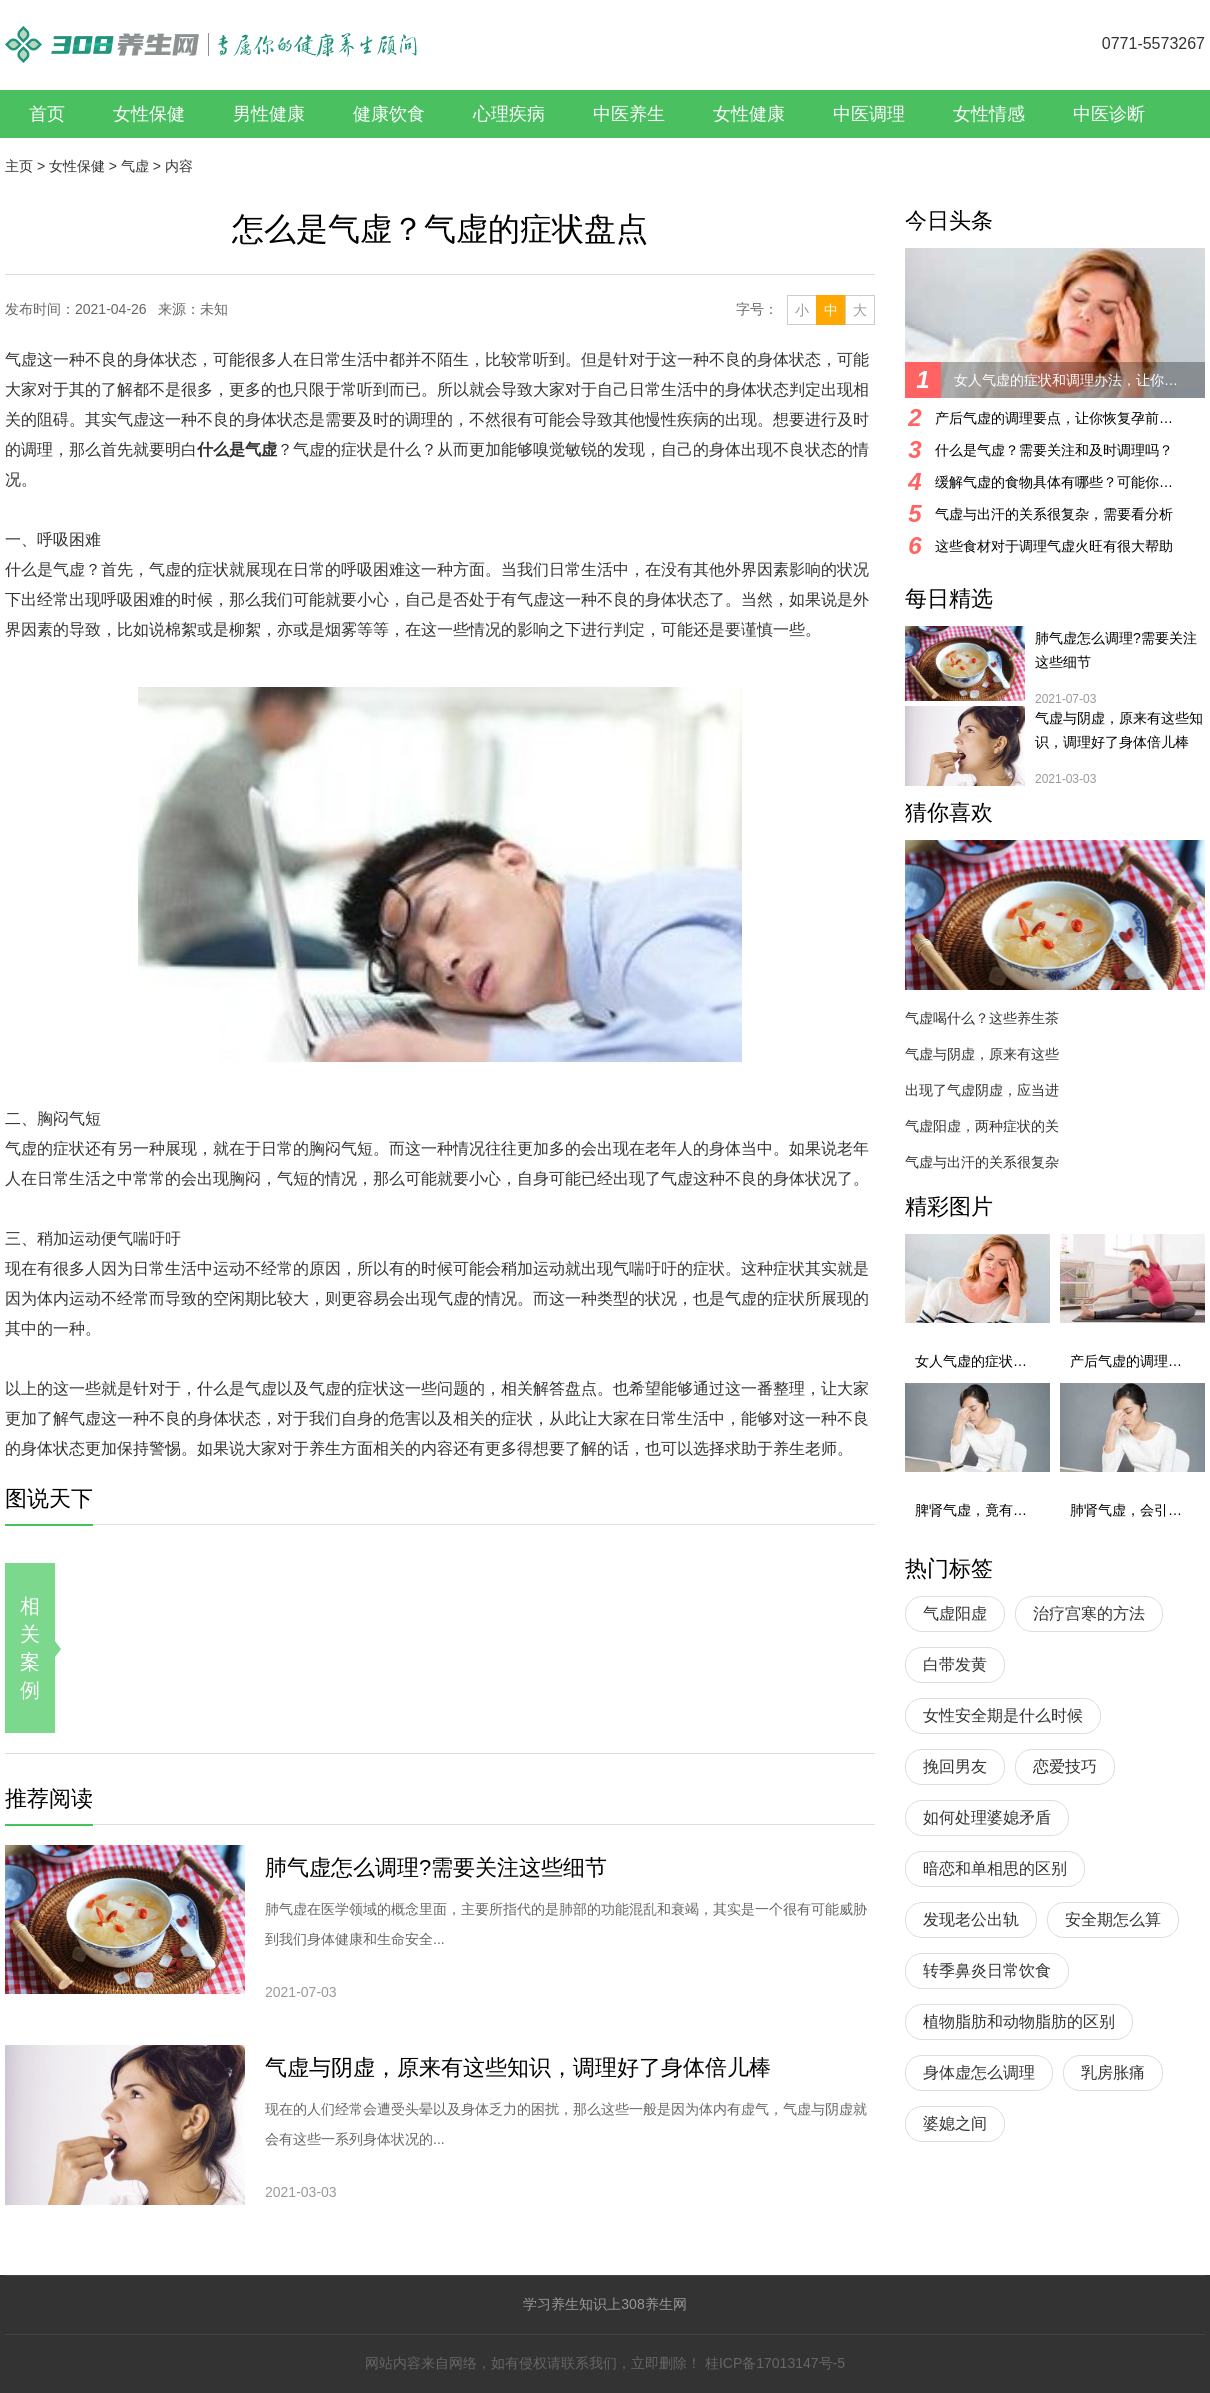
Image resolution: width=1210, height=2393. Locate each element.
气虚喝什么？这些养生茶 (982, 1018)
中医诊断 (1109, 114)
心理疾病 (509, 114)
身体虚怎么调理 (979, 2072)
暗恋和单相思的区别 (995, 1868)
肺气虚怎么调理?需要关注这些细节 (436, 1867)
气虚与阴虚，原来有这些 (982, 1054)
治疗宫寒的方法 (1089, 1613)
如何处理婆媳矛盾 (987, 1817)
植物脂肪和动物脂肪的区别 (1019, 2021)
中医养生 (629, 114)
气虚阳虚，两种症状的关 (982, 1126)
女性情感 (989, 114)
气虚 (135, 166)
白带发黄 (955, 1664)
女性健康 (749, 114)
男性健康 (269, 114)
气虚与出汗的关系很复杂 (982, 1162)
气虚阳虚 (955, 1613)
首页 (47, 114)
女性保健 (149, 114)
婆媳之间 (955, 2123)
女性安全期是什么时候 (1003, 1715)
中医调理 (869, 114)
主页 (19, 166)
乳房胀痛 (1113, 2072)
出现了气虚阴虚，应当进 (982, 1090)
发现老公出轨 (971, 1919)
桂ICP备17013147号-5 (775, 2363)
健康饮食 (389, 114)
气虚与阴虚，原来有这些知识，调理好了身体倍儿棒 (518, 2067)
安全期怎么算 (1113, 1919)
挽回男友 (955, 1766)
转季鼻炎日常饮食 (987, 1970)
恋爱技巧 (1065, 1766)
